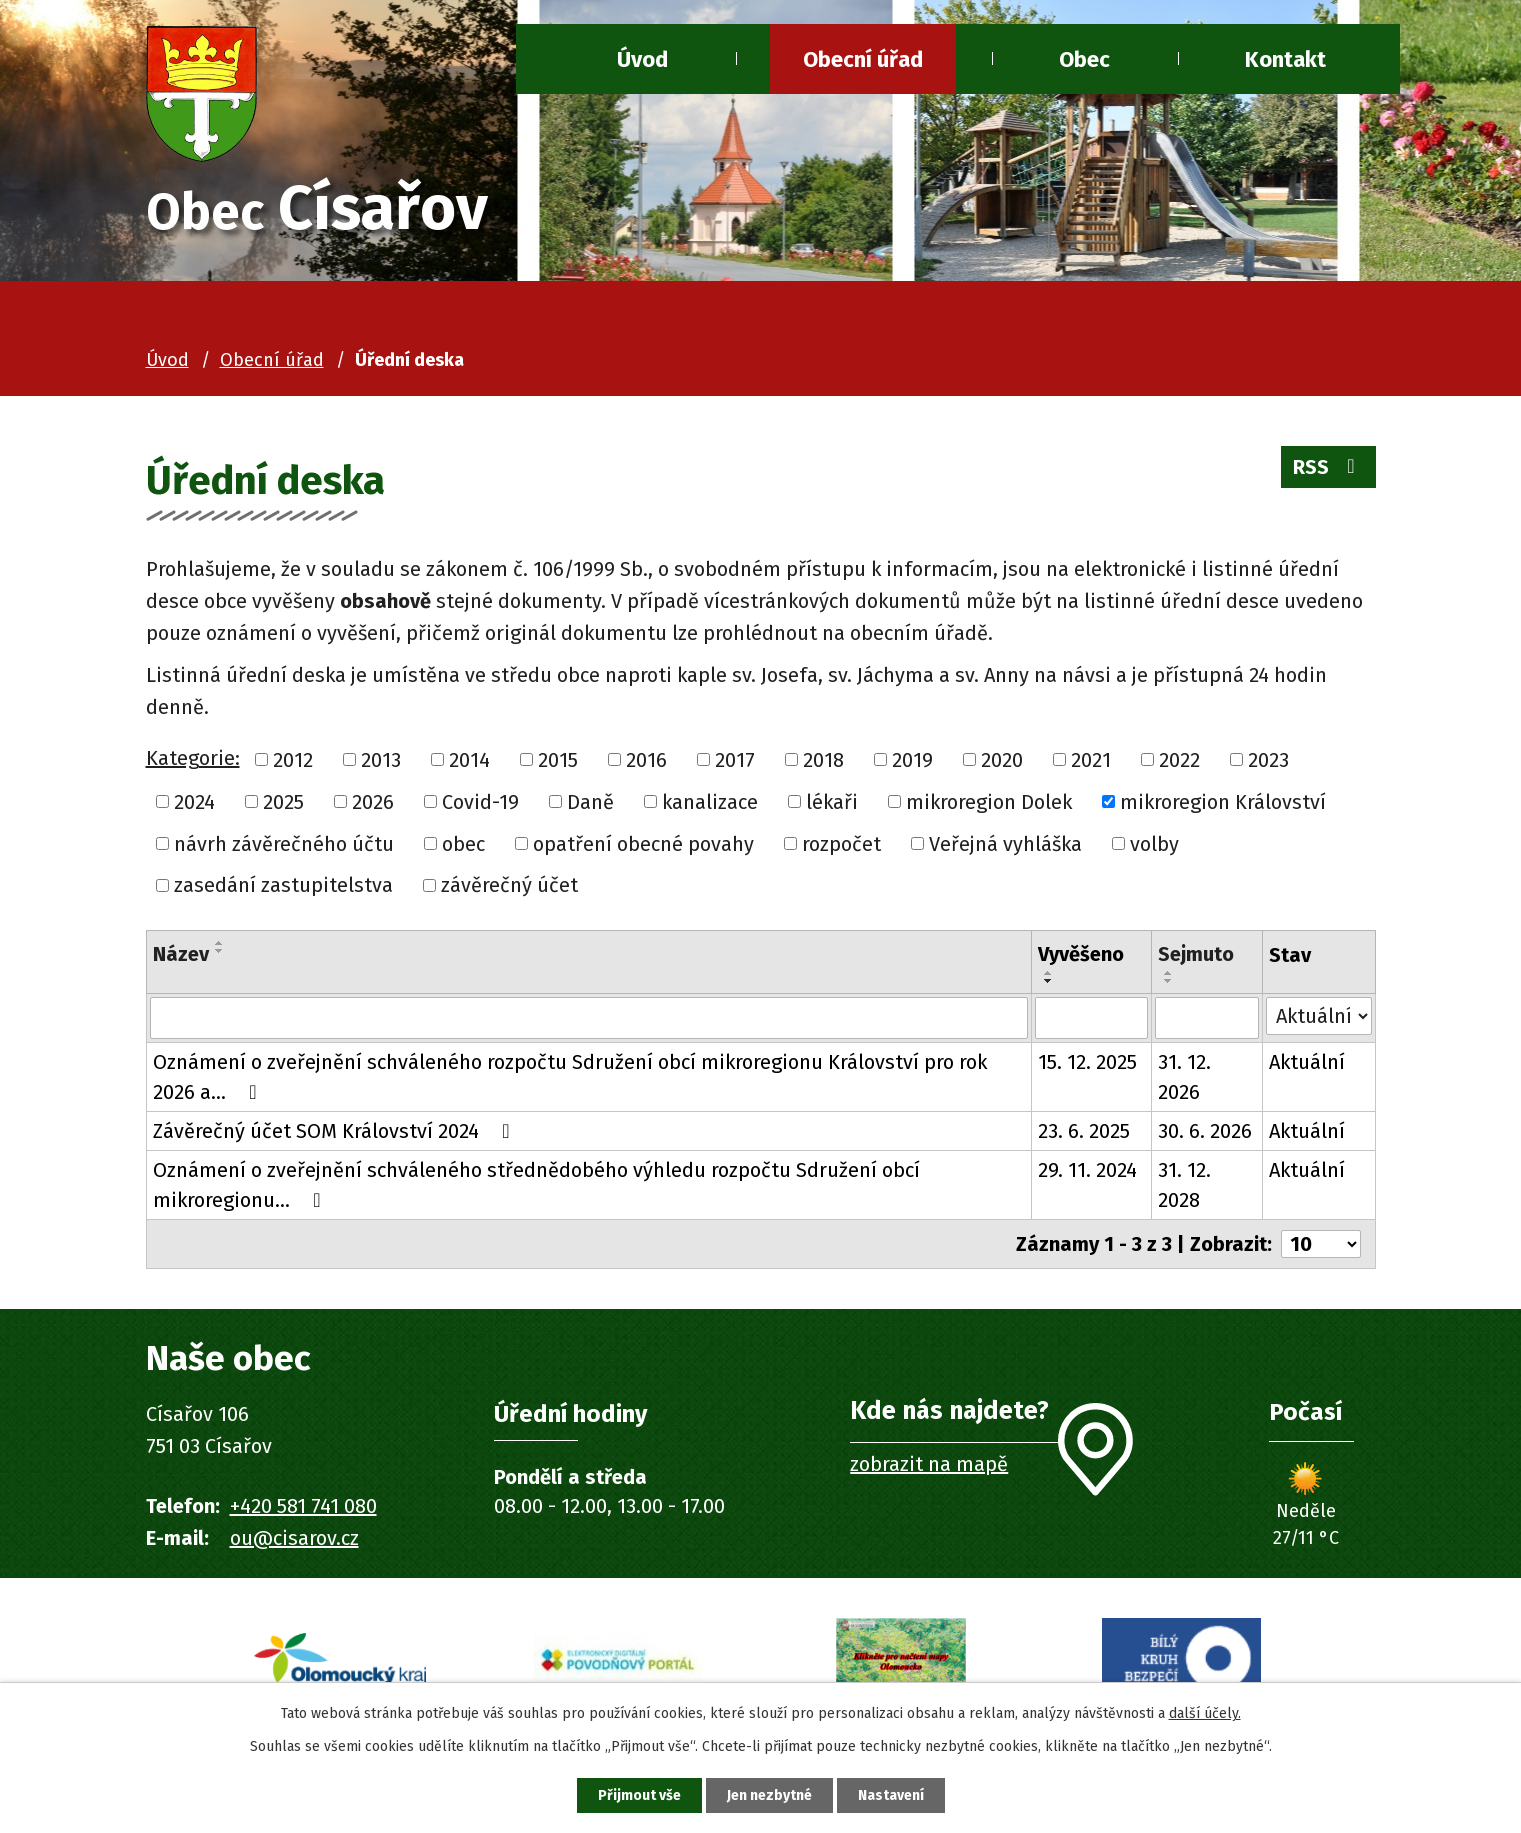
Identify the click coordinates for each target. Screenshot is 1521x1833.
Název (181, 954)
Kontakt (1285, 59)
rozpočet (841, 843)
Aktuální (1307, 1062)
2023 (1268, 760)
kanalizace (710, 802)
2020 (1002, 760)
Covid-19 (480, 802)
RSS (1328, 467)
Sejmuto (1196, 954)
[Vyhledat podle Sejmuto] (1207, 1018)
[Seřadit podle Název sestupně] (220, 951)
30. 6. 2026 (1205, 1131)
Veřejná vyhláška (1005, 843)
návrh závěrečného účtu (284, 843)
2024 (194, 802)
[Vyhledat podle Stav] (1318, 1016)
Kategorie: (193, 758)
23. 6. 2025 (1084, 1131)
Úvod (642, 59)
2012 (293, 760)
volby (1154, 843)
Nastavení (891, 1795)
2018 (823, 760)
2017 (735, 760)
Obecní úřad (863, 59)
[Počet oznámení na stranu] (1321, 1244)
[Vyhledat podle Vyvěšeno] (1092, 1018)
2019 (912, 760)
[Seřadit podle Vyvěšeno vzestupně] (1049, 973)
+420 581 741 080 (303, 1506)
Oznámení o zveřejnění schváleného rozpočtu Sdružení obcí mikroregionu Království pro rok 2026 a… (570, 1077)
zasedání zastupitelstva (283, 885)
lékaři (832, 802)
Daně (590, 802)
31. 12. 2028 (1184, 1185)
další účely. (1205, 1713)
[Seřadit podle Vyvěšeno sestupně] (1049, 981)
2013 (381, 760)
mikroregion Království (1223, 802)
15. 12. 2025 (1087, 1062)
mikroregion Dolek (989, 802)
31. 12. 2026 (1184, 1077)
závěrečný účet (509, 885)
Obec (1084, 59)
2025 (283, 802)
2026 (373, 802)
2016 (646, 760)
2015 (558, 760)
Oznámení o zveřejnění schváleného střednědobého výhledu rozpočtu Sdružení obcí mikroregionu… (536, 1185)
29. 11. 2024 (1087, 1170)
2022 (1179, 760)
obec (463, 843)
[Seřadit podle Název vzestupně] (220, 943)
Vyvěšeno (1081, 954)
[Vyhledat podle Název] (589, 1018)
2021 (1091, 760)
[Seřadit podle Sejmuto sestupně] (1169, 981)
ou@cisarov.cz (294, 1538)
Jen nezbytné (769, 1795)
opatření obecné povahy (643, 843)
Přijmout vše (639, 1795)
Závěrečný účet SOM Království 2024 (336, 1131)
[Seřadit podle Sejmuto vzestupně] (1169, 973)
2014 (469, 760)
